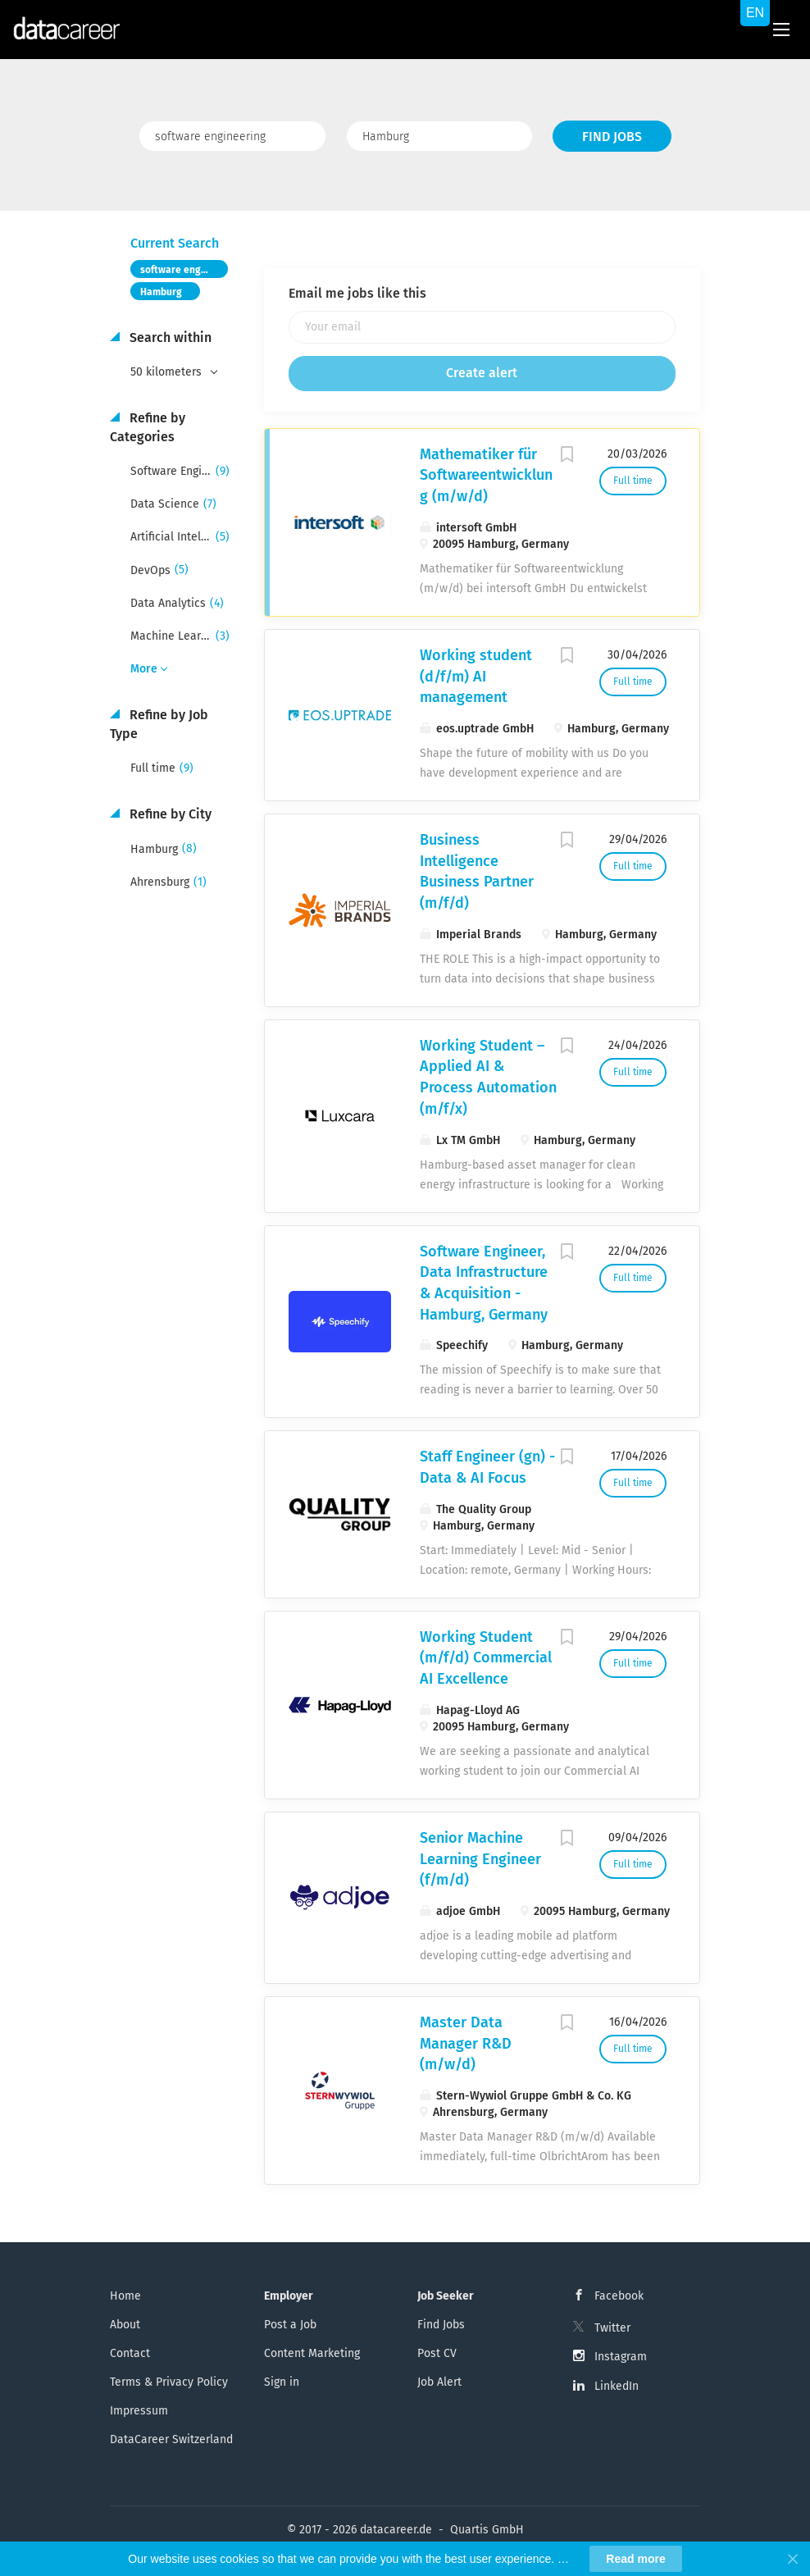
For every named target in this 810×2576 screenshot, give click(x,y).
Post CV (437, 2353)
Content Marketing (312, 2353)
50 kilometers (167, 372)
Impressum (139, 2411)
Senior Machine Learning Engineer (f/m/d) (480, 1859)
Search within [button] (169, 337)
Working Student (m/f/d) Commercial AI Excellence (486, 1658)
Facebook (619, 2296)
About (125, 2325)
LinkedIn (616, 2386)
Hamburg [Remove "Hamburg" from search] (161, 292)
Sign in (281, 2382)
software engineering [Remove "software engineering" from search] (184, 270)
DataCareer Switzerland (171, 2439)
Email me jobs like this (357, 293)
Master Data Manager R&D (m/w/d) (466, 2043)
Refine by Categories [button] (147, 427)
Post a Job (290, 2325)
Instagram (620, 2357)
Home (125, 2296)
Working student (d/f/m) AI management (476, 676)
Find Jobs (612, 136)
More (143, 669)
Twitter (612, 2328)
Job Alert (439, 2382)
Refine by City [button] (169, 814)
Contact (130, 2353)
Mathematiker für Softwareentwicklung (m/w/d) (486, 475)
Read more (635, 2558)
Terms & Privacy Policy (169, 2382)
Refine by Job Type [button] (159, 724)
